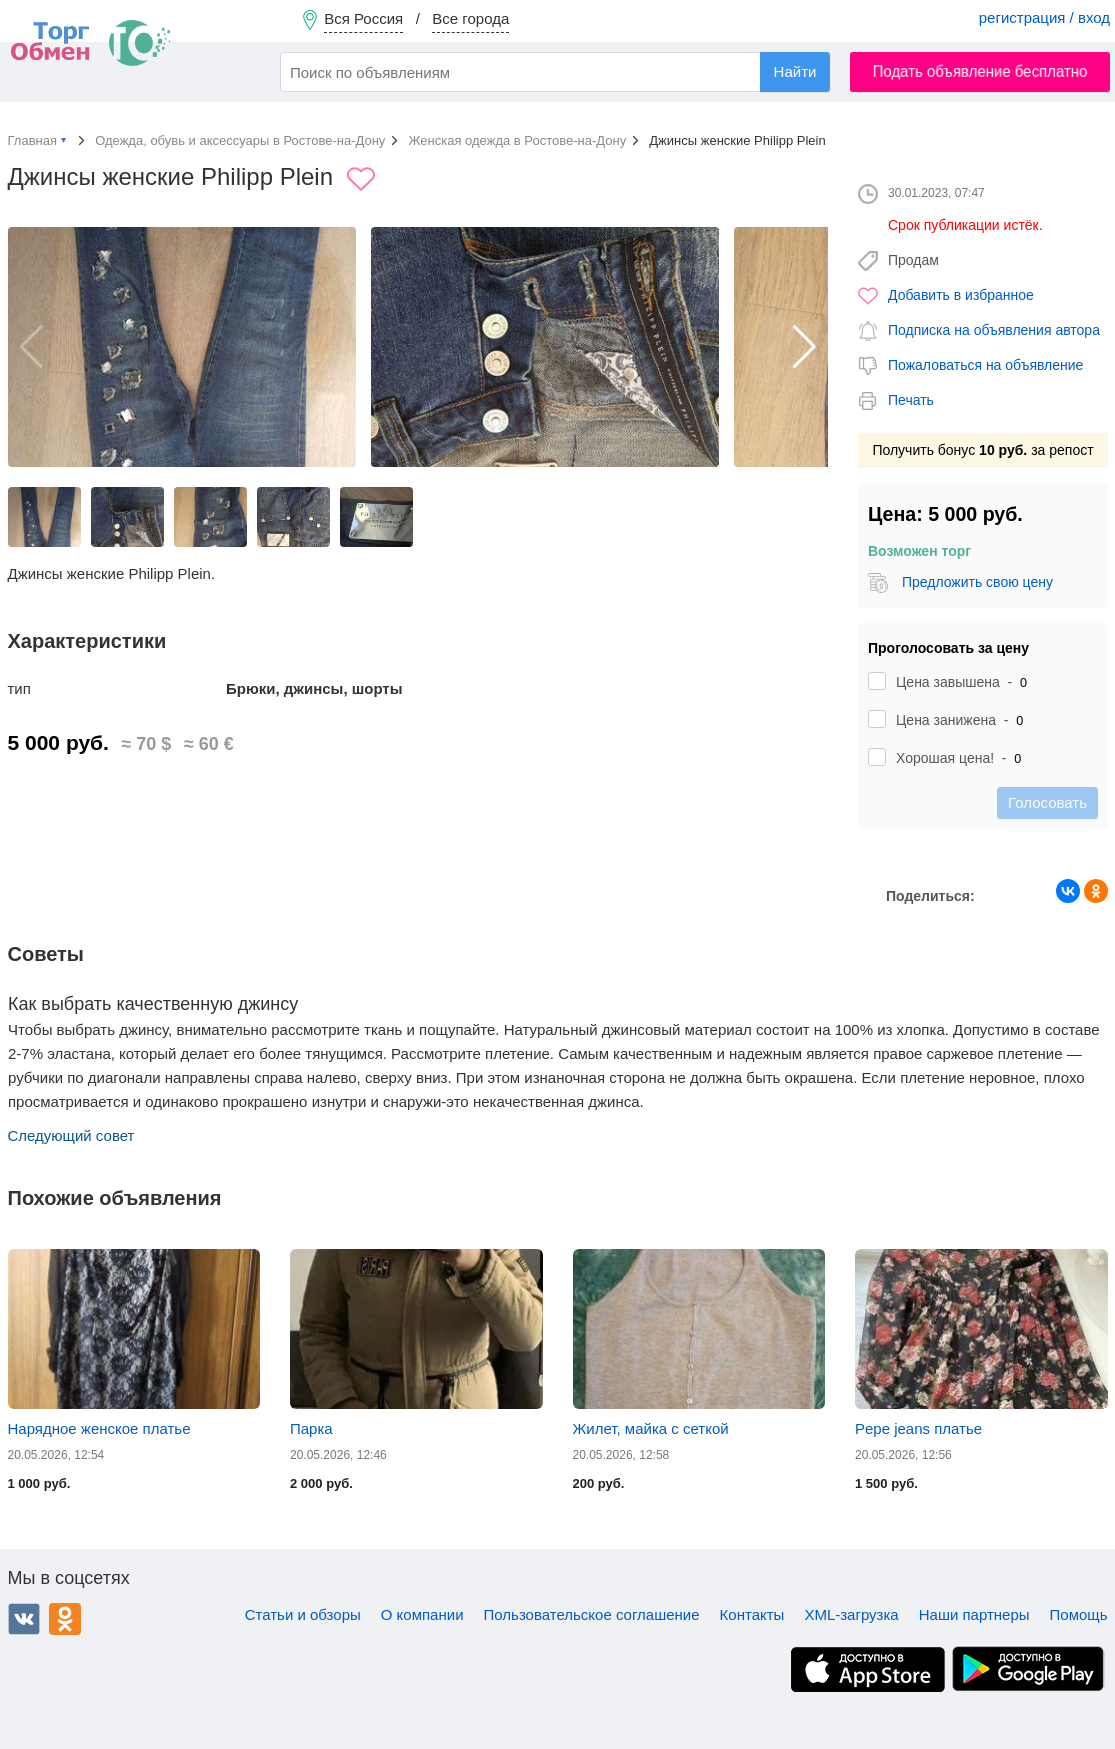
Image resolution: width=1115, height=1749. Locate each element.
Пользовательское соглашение (592, 1614)
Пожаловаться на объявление (985, 365)
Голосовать (1047, 802)
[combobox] (555, 72)
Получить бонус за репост (982, 450)
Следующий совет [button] (71, 1135)
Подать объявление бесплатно (980, 71)
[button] (804, 347)
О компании (422, 1614)
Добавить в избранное (961, 295)
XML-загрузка (851, 1614)
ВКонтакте (24, 1619)
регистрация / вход (1044, 17)
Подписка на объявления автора (994, 330)
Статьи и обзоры (303, 1614)
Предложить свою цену (976, 582)
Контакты (752, 1614)
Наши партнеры (974, 1614)
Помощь (1079, 1614)
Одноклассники (65, 1619)
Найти (795, 71)
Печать (911, 400)
